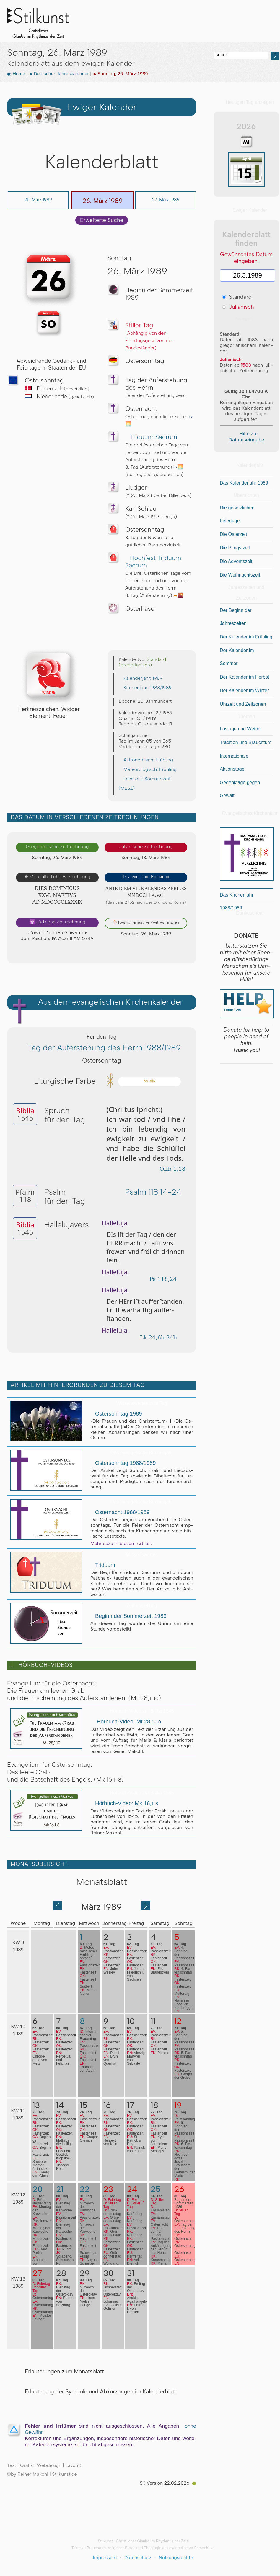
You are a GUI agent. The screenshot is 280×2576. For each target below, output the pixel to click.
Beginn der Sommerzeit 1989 (128, 1616)
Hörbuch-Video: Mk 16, (124, 1803)
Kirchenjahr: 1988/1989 (145, 687)
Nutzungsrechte (176, 2557)
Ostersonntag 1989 (116, 1414)
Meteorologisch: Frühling (148, 769)
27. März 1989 (166, 199)
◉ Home (16, 73)
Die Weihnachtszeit (240, 574)
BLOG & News (229, 38)
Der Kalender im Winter (244, 690)
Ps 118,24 (161, 1279)
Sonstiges (200, 38)
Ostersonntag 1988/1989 (123, 1463)
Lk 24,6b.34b (160, 1337)
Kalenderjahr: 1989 (141, 678)
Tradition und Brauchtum (245, 742)
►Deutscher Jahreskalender (59, 73)
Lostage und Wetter (240, 728)
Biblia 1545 (172, 38)
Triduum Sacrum (151, 437)
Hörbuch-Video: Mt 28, (125, 1721)
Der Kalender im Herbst (244, 676)
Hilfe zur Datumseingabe (246, 437)
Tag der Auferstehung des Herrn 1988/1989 (101, 1048)
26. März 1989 (102, 200)
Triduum (102, 1565)
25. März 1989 (38, 199)
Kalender (143, 38)
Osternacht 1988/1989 (120, 1512)
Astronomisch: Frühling (146, 760)
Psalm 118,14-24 (150, 1192)
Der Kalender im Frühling (246, 636)
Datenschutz (138, 2557)
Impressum (105, 2557)
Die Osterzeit (233, 534)
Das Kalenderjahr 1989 (244, 482)
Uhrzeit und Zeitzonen (243, 704)
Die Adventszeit (236, 561)
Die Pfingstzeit (235, 547)
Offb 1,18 (170, 1169)
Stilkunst (42, 21)
